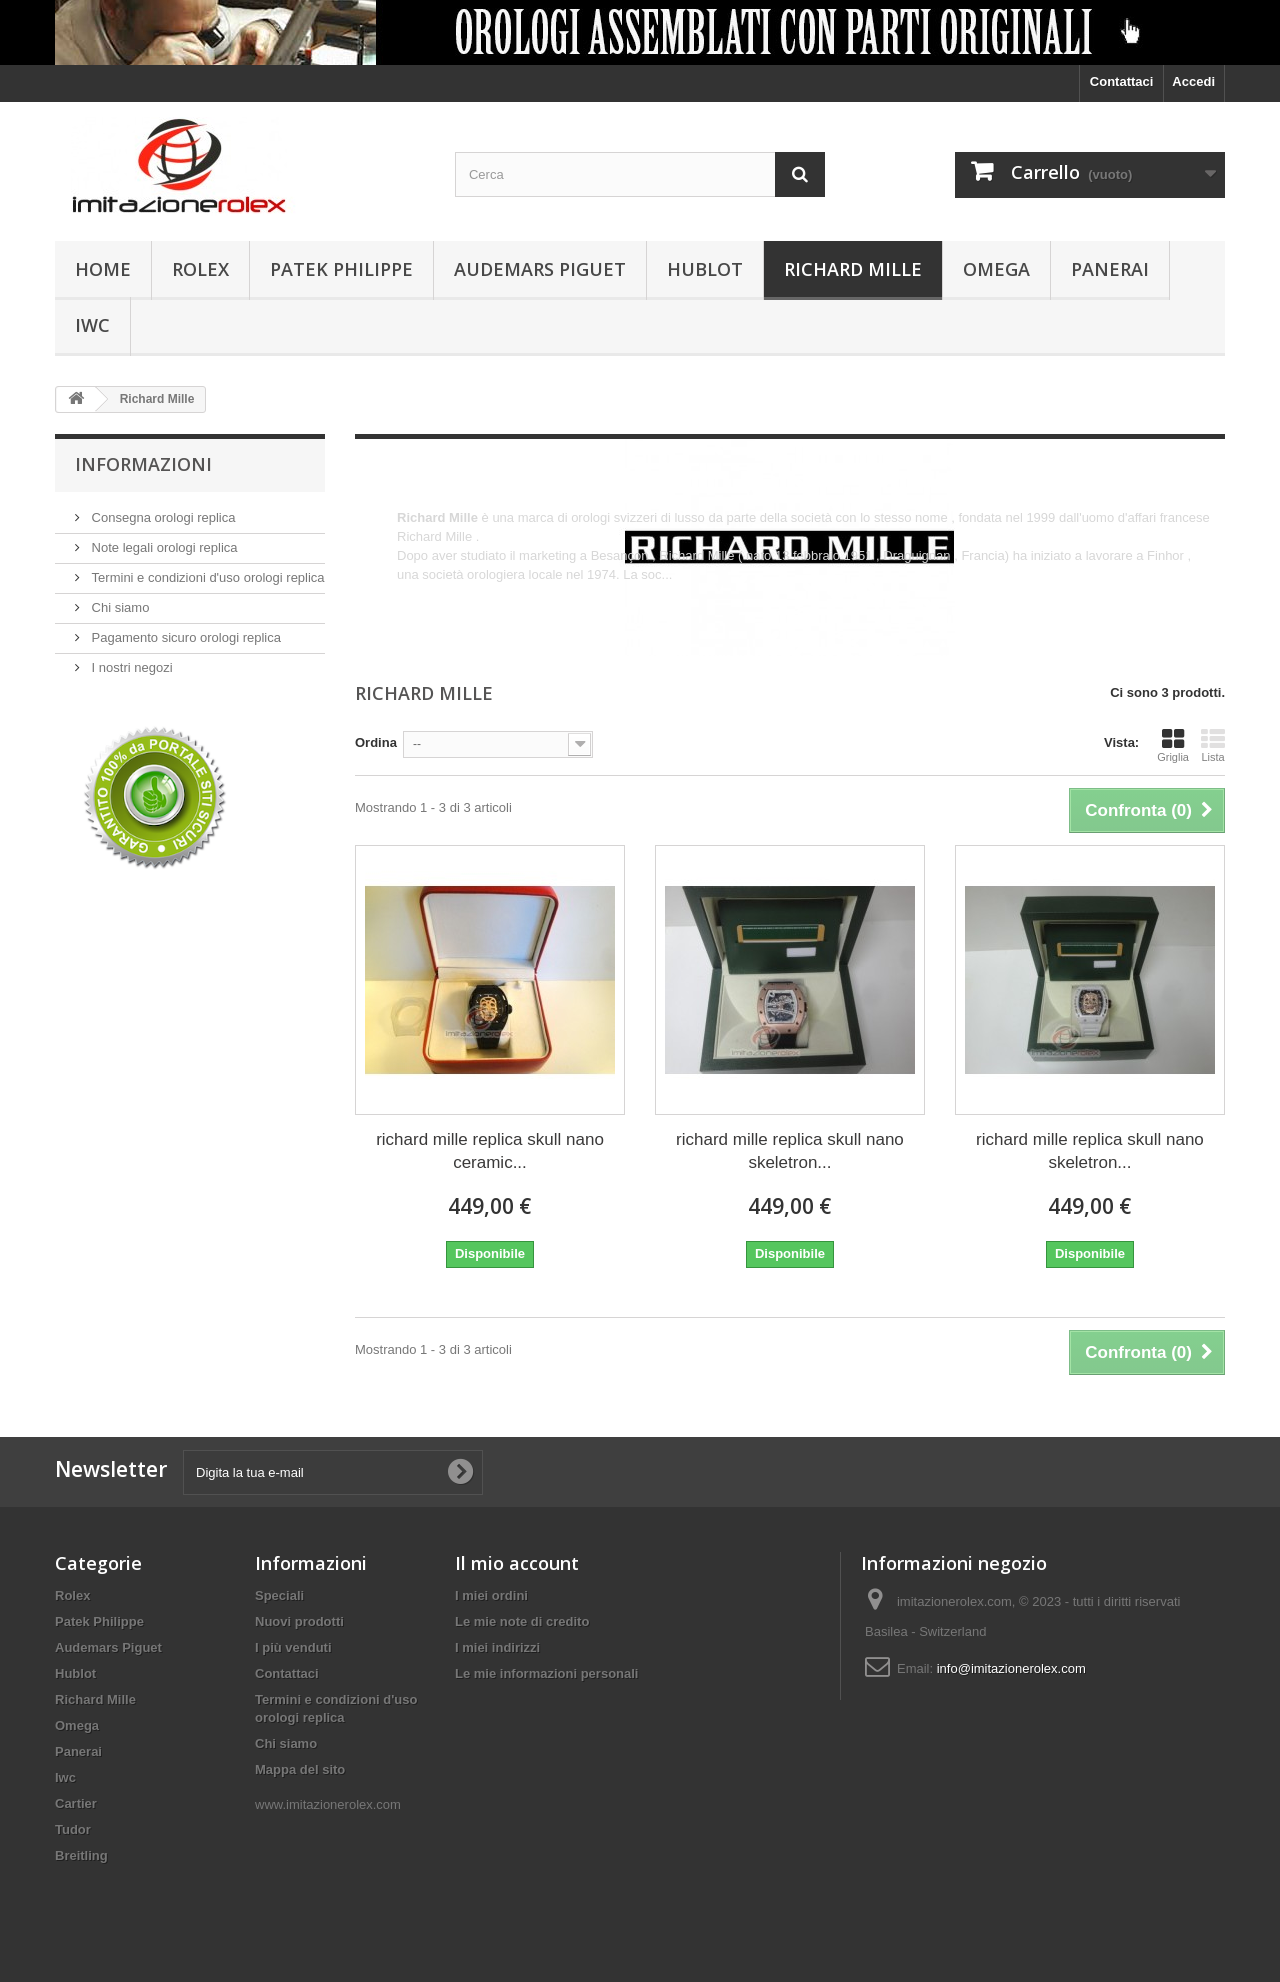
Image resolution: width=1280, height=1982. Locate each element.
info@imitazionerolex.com (1011, 1668)
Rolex (200, 269)
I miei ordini (491, 1595)
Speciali (279, 1595)
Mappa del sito (300, 1769)
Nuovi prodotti (299, 1621)
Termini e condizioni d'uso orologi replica (206, 577)
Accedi (1193, 81)
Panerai (1110, 269)
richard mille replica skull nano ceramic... (490, 1151)
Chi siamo (118, 607)
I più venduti (293, 1647)
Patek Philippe (341, 269)
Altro (410, 593)
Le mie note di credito (522, 1621)
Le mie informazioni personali (546, 1673)
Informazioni (143, 464)
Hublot (705, 269)
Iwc (92, 325)
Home (103, 269)
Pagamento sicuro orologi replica (184, 637)
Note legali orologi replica (163, 547)
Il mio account (517, 1563)
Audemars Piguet (540, 269)
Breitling (81, 1855)
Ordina (376, 742)
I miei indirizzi (497, 1647)
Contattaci (1122, 81)
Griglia (1173, 745)
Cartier (76, 1803)
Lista (1213, 745)
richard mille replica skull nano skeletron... (790, 1151)
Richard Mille (853, 269)
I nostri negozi (130, 667)
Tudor (73, 1829)
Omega (996, 269)
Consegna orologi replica (161, 517)
